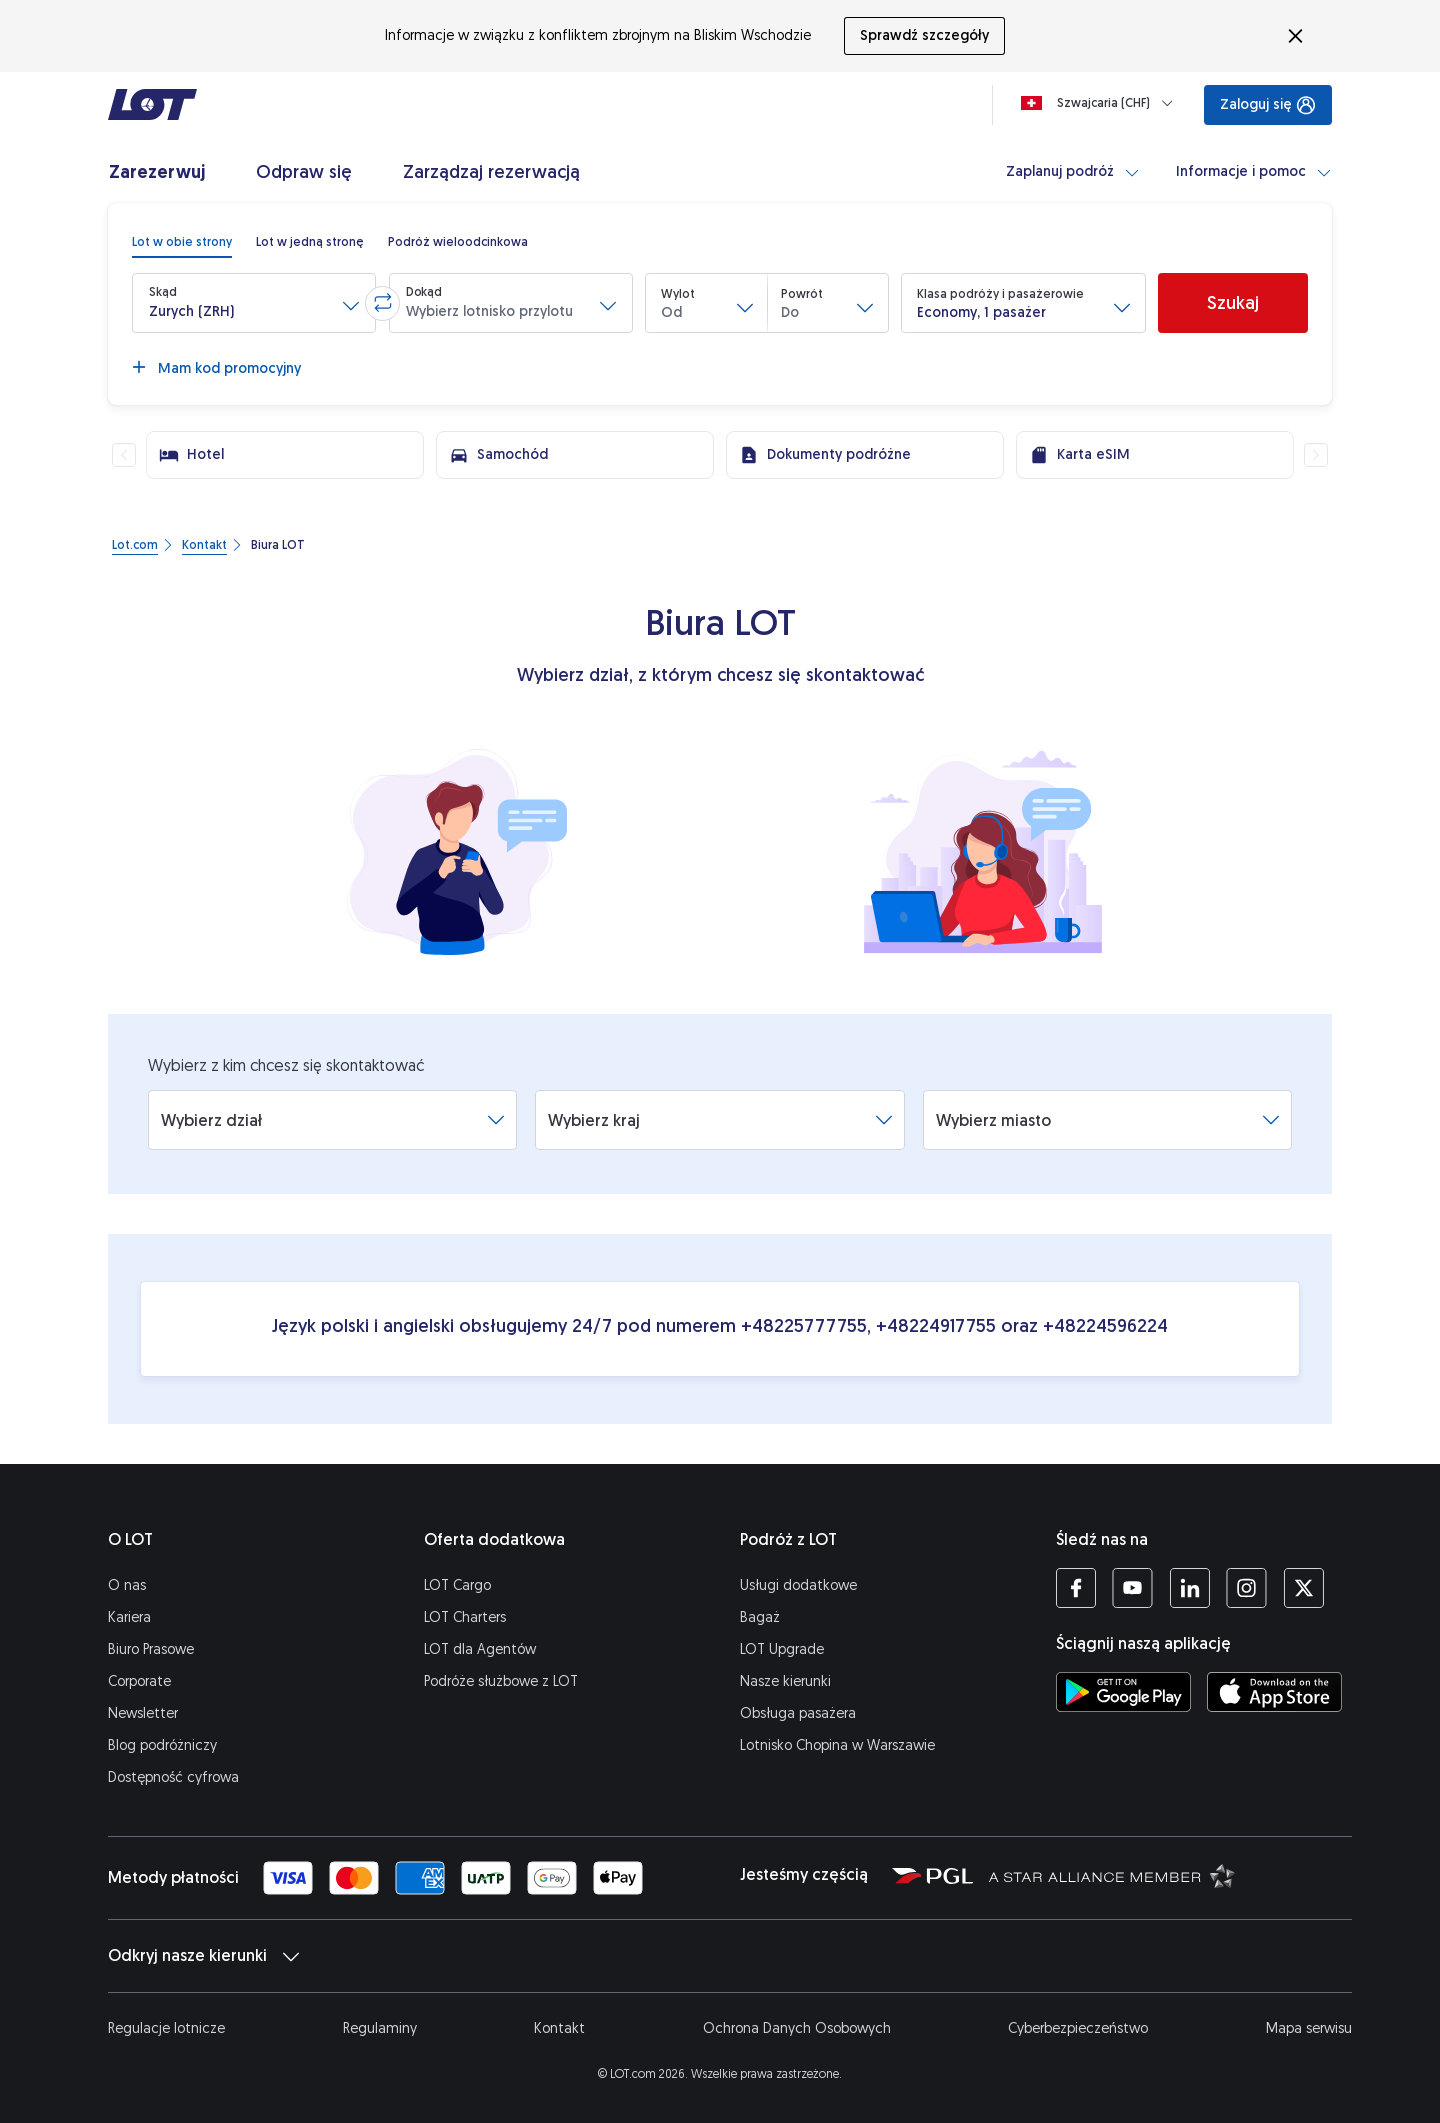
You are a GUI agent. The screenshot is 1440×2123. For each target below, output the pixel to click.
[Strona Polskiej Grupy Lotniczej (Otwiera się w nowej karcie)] (932, 1875)
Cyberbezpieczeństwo (1078, 2028)
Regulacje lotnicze (166, 2028)
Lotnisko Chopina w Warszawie (837, 1745)
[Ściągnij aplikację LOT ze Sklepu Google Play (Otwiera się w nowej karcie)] (1123, 1692)
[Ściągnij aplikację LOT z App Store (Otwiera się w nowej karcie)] (1274, 1692)
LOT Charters (465, 1617)
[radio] (182, 242)
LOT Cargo (457, 1585)
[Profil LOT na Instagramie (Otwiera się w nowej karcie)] (1246, 1588)
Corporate (139, 1681)
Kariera (129, 1617)
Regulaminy (380, 2028)
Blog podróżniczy (162, 1745)
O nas (127, 1585)
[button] (254, 303)
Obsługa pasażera (798, 1713)
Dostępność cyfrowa (173, 1777)
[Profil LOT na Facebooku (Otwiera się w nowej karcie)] (1076, 1588)
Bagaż (760, 1617)
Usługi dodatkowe (798, 1585)
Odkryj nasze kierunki (203, 1956)
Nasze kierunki (785, 1681)
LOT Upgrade (782, 1649)
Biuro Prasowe (151, 1649)
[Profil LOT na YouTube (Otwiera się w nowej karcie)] (1132, 1588)
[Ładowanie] (1101, 103)
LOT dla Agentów (480, 1649)
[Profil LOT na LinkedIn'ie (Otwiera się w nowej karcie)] (1189, 1588)
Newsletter (143, 1713)
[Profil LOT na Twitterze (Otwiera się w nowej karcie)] (1303, 1588)
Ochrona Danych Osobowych (797, 2028)
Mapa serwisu (1309, 2028)
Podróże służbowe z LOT (501, 1681)
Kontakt (559, 2028)
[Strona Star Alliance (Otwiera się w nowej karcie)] (1112, 1875)
